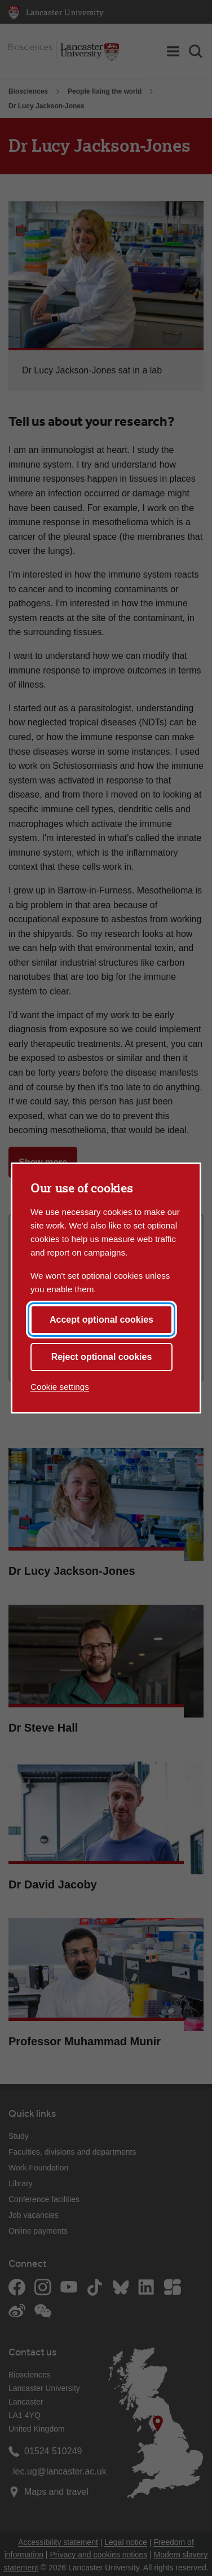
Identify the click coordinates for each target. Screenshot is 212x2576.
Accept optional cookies (101, 1319)
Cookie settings (59, 1387)
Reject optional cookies (101, 1357)
